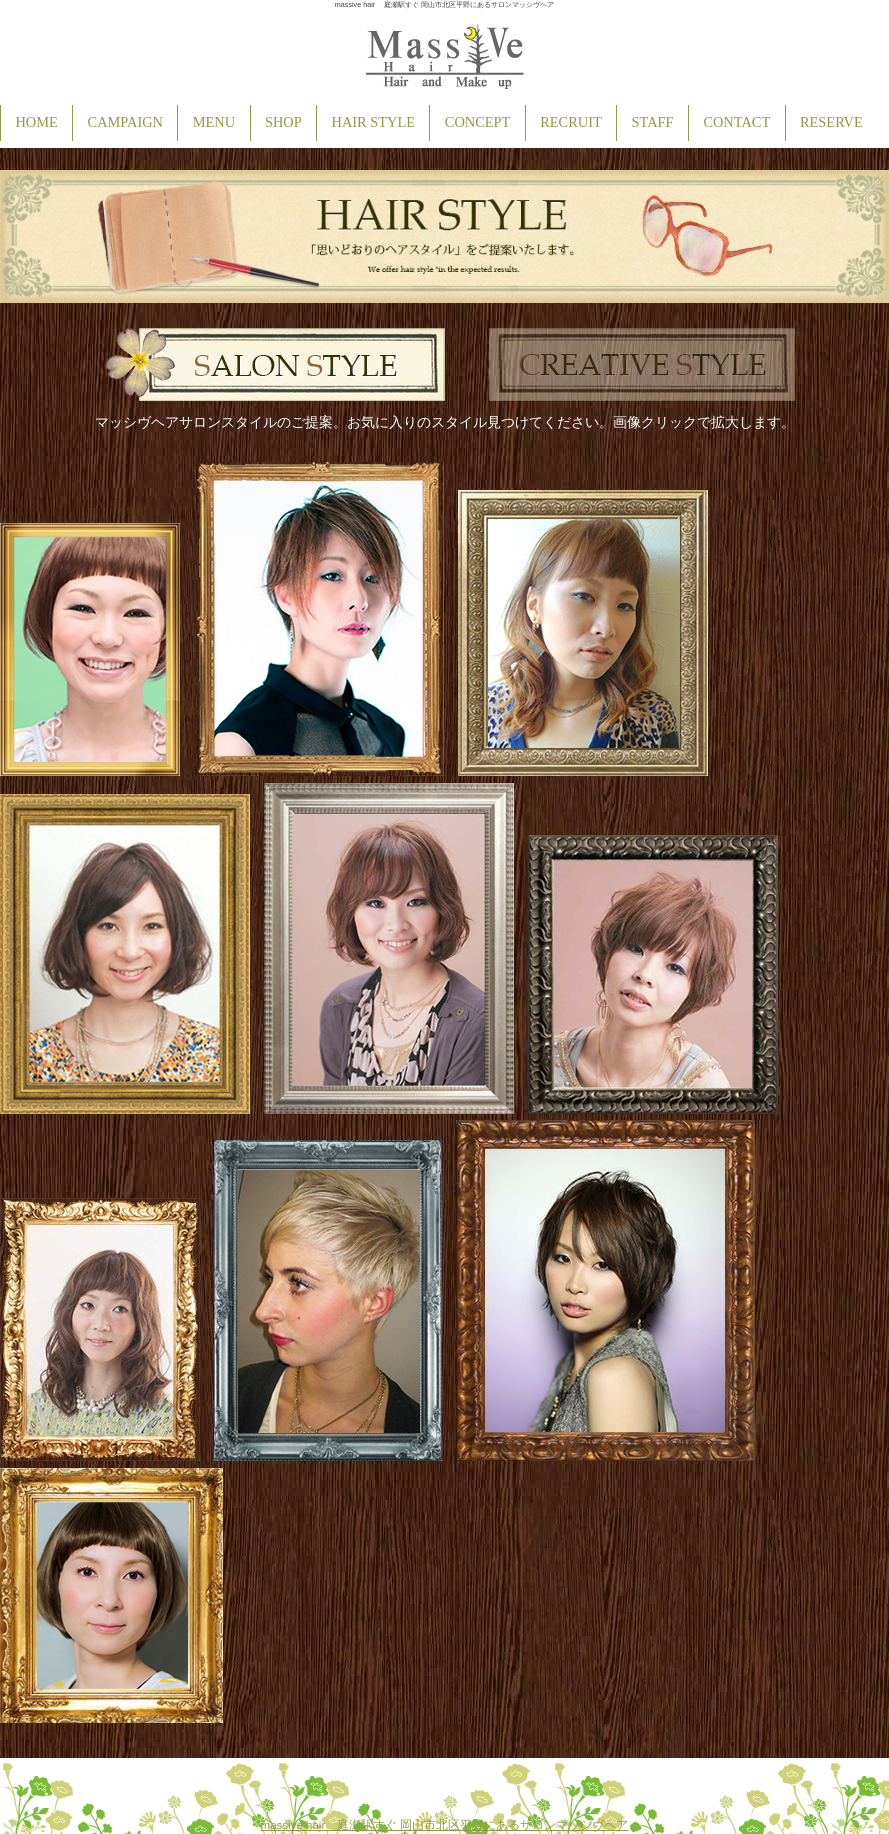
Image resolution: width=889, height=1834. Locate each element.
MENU (214, 122)
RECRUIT (571, 122)
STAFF (653, 122)
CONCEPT (478, 122)
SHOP (283, 122)
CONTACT (736, 122)
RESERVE (831, 122)
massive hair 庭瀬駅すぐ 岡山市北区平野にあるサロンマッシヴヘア (445, 1825)
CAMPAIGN (125, 122)
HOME (36, 122)
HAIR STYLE (374, 122)
